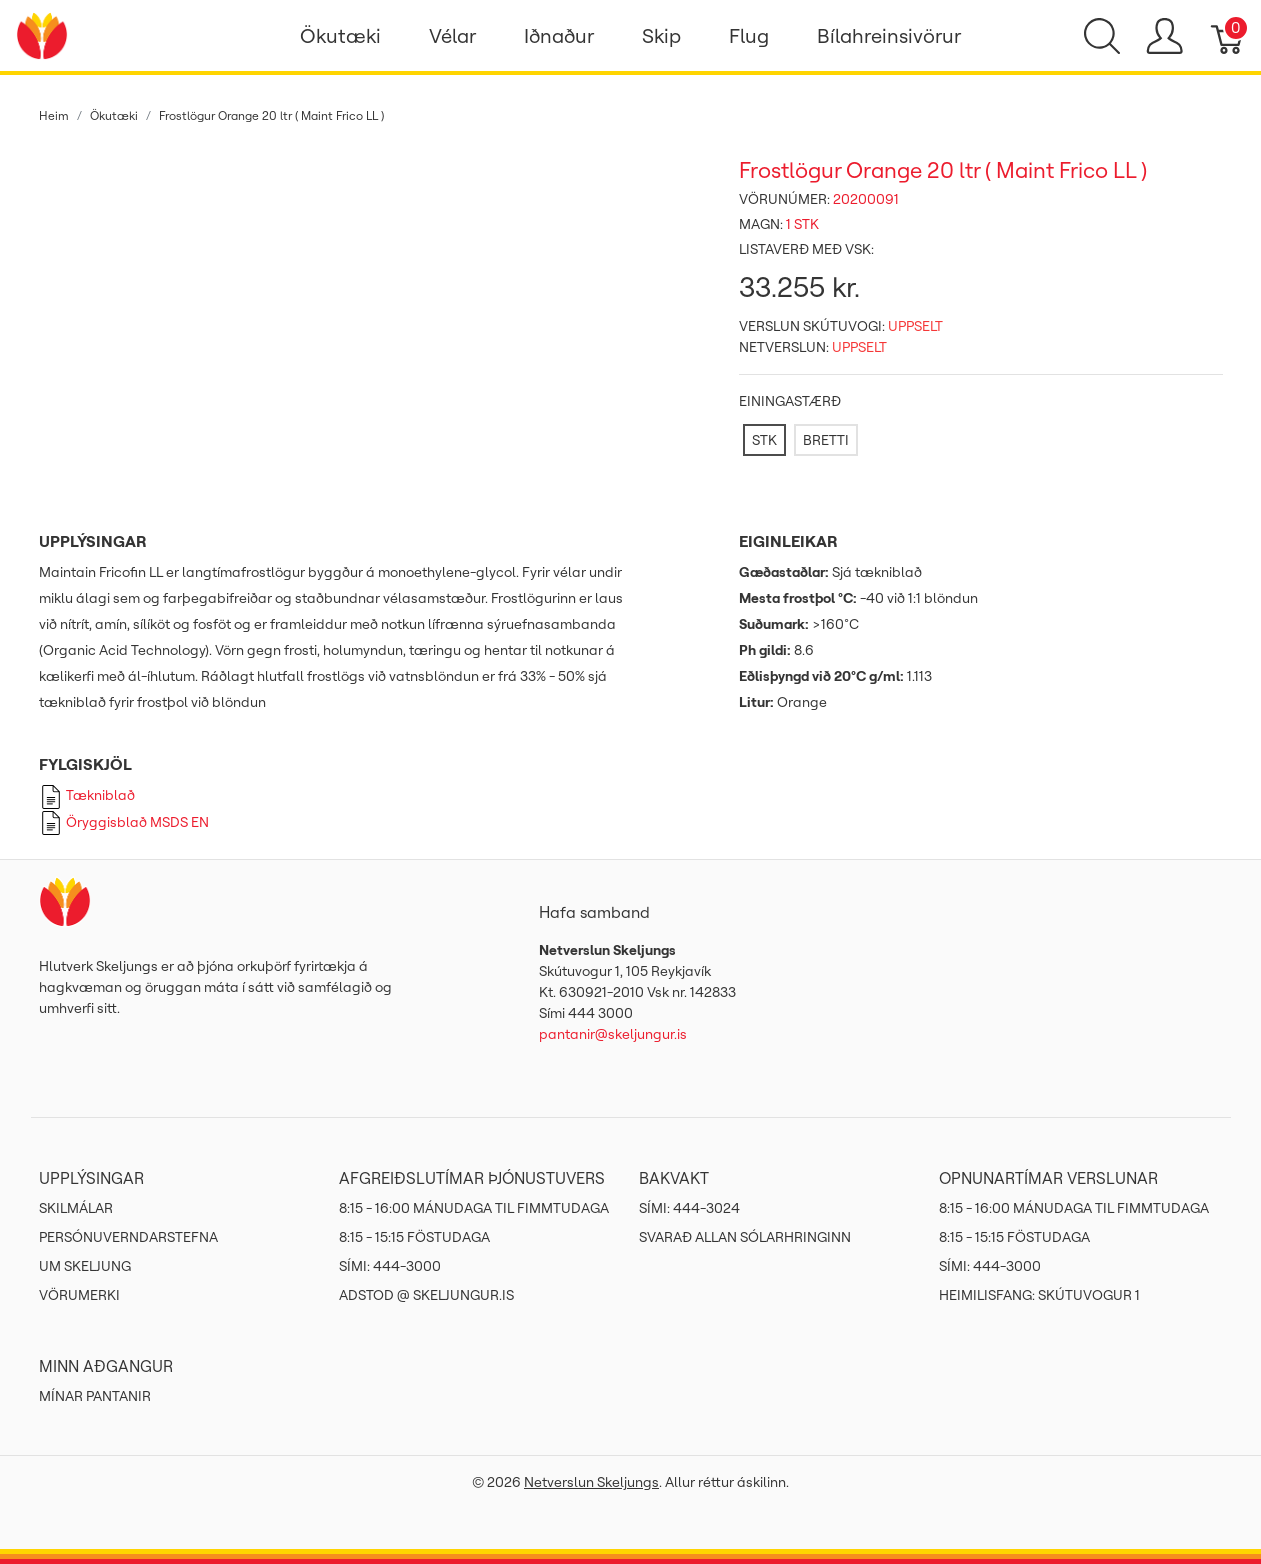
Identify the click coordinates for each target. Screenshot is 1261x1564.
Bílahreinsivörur (889, 35)
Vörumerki (79, 1295)
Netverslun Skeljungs (591, 1482)
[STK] (764, 440)
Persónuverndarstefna (128, 1237)
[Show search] (1102, 36)
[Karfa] (1228, 36)
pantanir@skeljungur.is (613, 1034)
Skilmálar (76, 1208)
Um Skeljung (85, 1266)
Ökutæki (340, 35)
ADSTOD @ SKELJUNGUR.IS (426, 1295)
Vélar (452, 35)
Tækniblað (87, 795)
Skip (661, 35)
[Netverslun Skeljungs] (42, 34)
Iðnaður (559, 35)
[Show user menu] (1164, 36)
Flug (749, 35)
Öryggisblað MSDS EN (124, 822)
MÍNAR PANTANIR (95, 1396)
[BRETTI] (826, 440)
